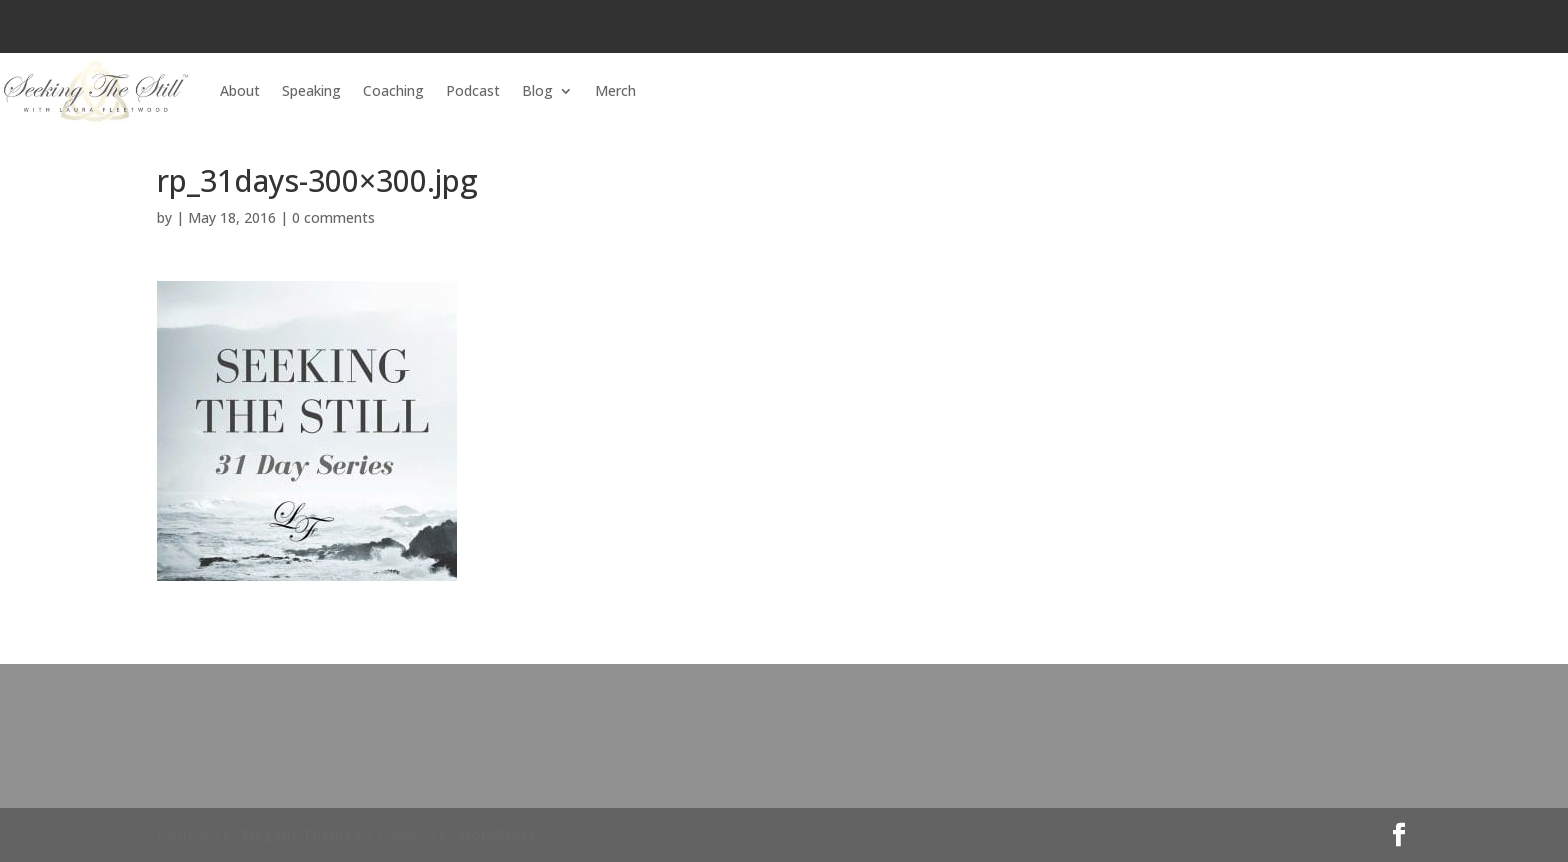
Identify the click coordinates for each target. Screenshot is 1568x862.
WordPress (497, 834)
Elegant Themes (301, 834)
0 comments (333, 217)
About (240, 90)
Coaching (393, 90)
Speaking (311, 90)
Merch (615, 90)
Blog (537, 90)
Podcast (473, 90)
